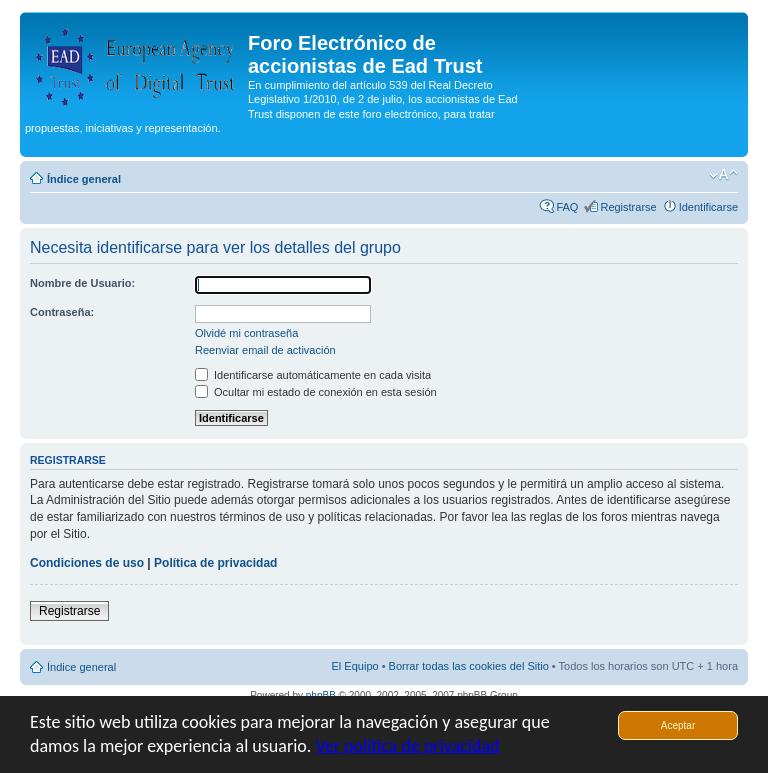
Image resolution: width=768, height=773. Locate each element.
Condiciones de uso (87, 563)
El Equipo (355, 666)
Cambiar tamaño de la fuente (723, 175)
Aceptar (678, 725)
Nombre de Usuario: (82, 283)
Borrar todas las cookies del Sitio (469, 666)
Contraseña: (62, 312)
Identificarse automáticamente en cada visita (313, 375)
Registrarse (628, 207)
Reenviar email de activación (265, 350)
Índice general (84, 179)
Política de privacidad (215, 563)
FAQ (567, 207)
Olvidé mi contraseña (246, 333)
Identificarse (708, 207)
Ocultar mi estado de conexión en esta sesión (316, 392)
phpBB (321, 695)
